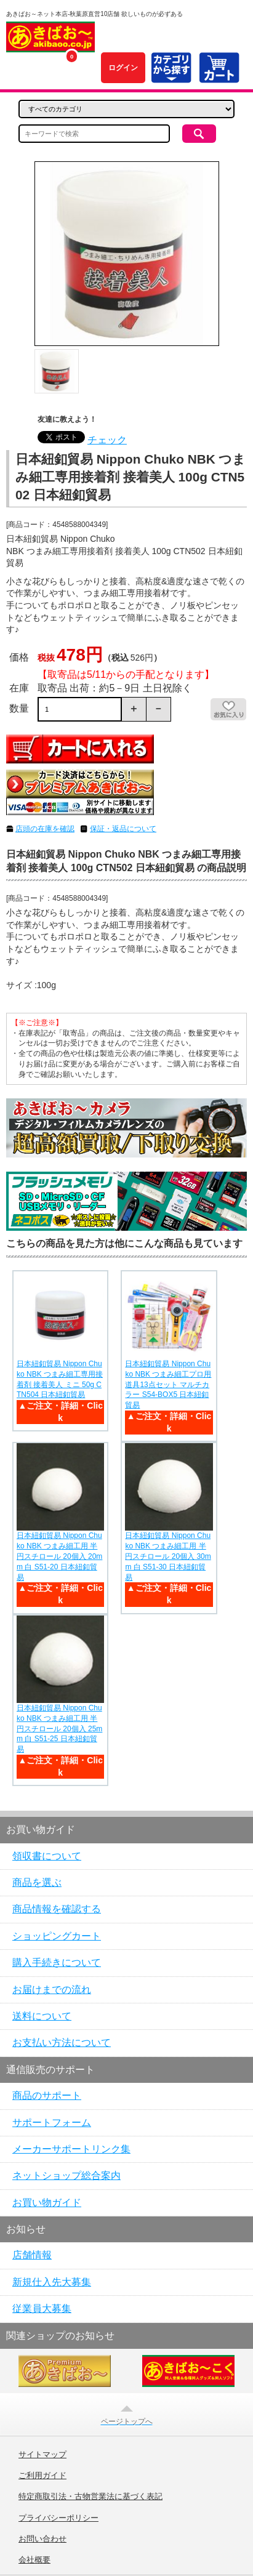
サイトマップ (42, 2454)
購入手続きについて (56, 1962)
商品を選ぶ (37, 1882)
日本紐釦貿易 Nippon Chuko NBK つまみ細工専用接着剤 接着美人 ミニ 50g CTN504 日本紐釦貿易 (60, 1379)
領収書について (46, 1856)
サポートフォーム (51, 2122)
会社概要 (34, 2560)
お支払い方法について (61, 2042)
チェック (107, 440)
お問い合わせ (42, 2539)
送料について (41, 2016)
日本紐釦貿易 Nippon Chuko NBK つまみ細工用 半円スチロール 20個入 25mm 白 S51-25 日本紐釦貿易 (59, 1728)
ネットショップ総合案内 (66, 2175)
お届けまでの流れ (51, 1989)
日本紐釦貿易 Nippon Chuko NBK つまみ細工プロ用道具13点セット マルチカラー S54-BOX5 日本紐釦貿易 (168, 1384)
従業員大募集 (41, 2308)
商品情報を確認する (56, 1909)
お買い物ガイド (46, 2202)
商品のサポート (46, 2095)
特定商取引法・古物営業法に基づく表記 (90, 2496)
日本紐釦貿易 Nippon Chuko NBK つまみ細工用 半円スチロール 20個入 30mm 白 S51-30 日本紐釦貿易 (168, 1556)
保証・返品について (123, 828)
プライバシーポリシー (58, 2518)
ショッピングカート (56, 1936)
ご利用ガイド (42, 2475)
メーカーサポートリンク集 (71, 2149)
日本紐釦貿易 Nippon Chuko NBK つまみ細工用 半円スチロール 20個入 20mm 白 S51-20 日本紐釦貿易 (59, 1556)
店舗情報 (32, 2255)
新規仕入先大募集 (51, 2282)
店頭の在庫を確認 (44, 828)
